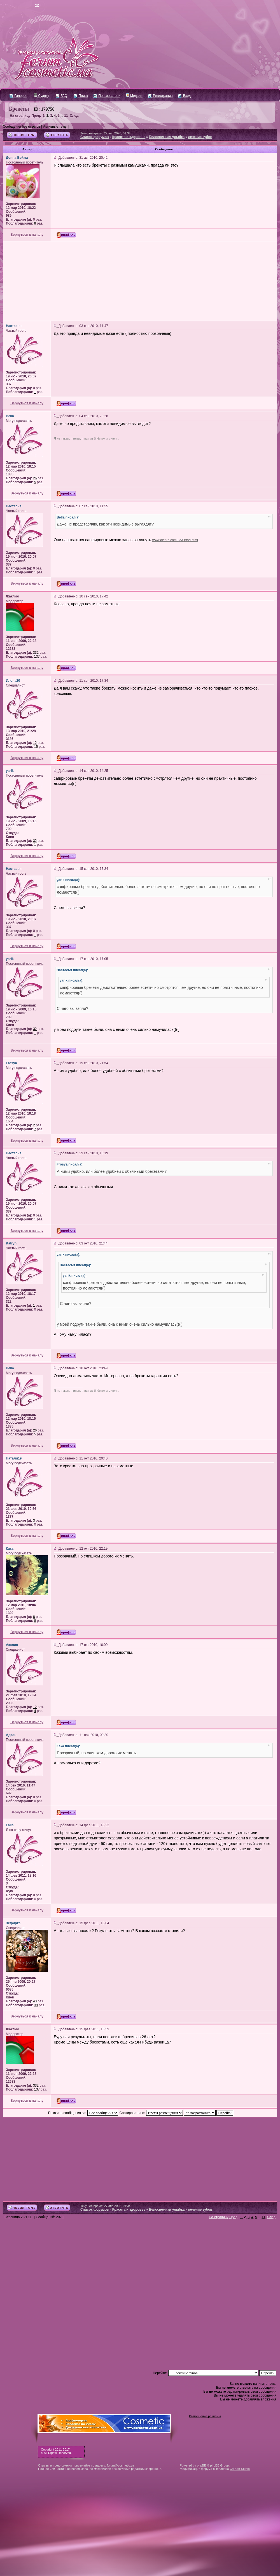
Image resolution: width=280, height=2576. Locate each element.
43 (35, 2001)
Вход (184, 96)
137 (37, 656)
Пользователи (107, 96)
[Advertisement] (140, 281)
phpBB (201, 2465)
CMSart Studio (240, 2468)
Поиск (81, 96)
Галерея (18, 96)
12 (35, 743)
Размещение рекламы (205, 2416)
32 (35, 841)
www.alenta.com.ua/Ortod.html (175, 540)
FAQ (61, 96)
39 (36, 2005)
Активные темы (55, 127)
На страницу (20, 116)
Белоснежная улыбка (167, 137)
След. (74, 116)
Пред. (36, 116)
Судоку (41, 96)
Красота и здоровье (129, 137)
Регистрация (160, 96)
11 (66, 116)
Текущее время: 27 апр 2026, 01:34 (105, 133)
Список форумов (94, 137)
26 (35, 478)
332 (36, 653)
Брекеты (19, 109)
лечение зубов (200, 137)
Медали (134, 96)
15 (36, 747)
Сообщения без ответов (21, 127)
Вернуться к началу (26, 235)
